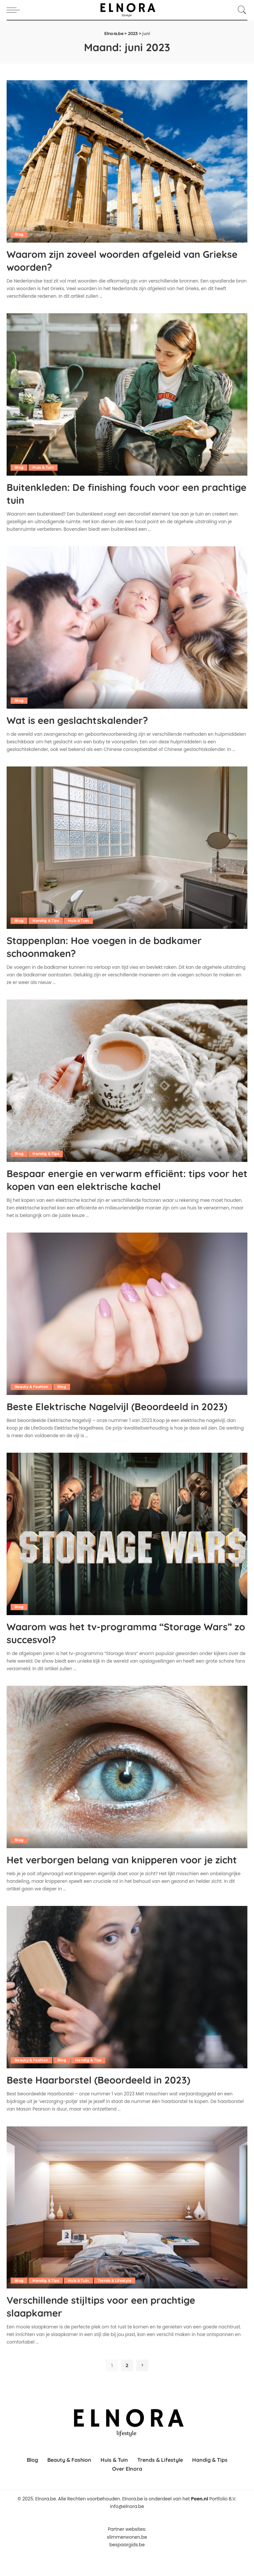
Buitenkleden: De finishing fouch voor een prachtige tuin (113, 493)
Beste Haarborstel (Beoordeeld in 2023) (108, 2102)
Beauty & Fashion (32, 1385)
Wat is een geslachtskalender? (85, 719)
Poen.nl (199, 2521)
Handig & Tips (46, 919)
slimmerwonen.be (127, 2559)
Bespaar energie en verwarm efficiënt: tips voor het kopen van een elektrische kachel (117, 1178)
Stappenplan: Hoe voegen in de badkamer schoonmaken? (115, 945)
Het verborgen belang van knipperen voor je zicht (121, 1876)
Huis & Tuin (43, 467)
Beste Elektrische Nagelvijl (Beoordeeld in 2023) (113, 1411)
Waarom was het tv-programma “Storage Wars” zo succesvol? (114, 1643)
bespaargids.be (127, 2567)
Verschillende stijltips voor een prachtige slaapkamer (111, 2329)
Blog (19, 234)
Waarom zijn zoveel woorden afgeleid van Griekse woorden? (114, 260)
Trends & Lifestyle (117, 2303)
